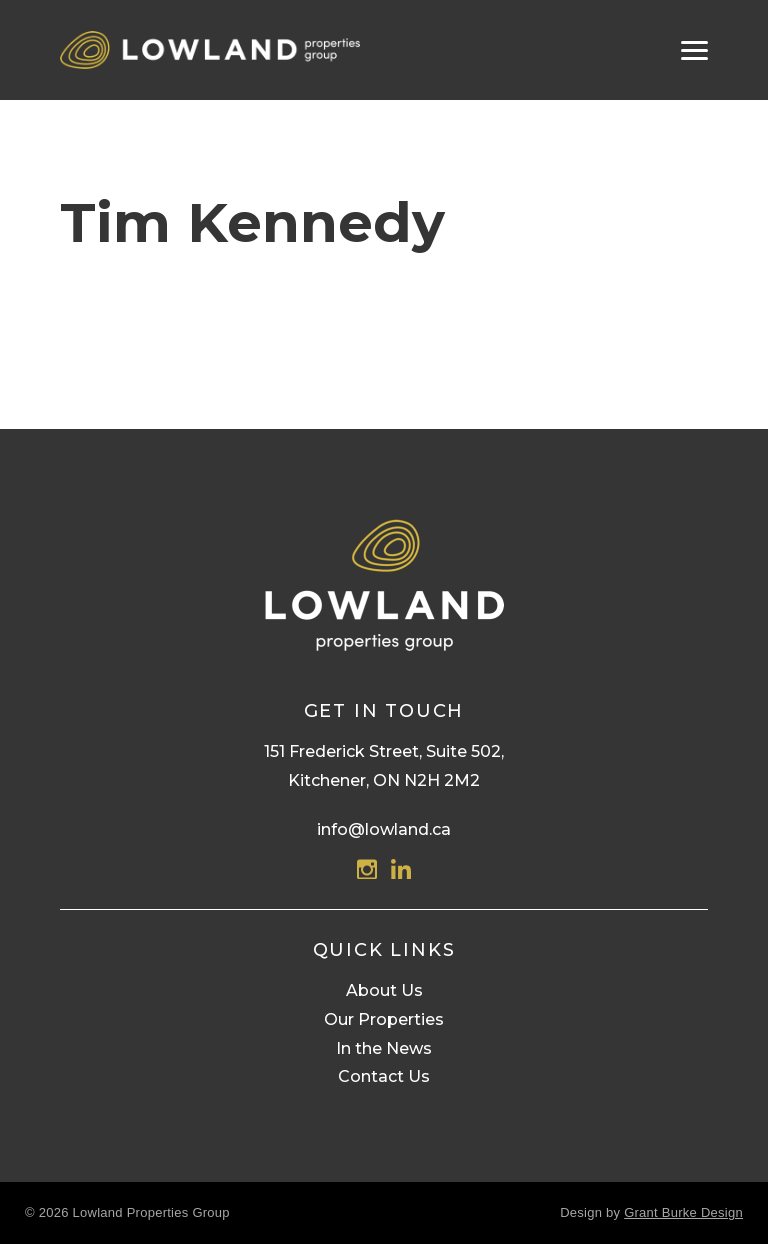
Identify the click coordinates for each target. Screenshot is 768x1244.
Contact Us (384, 1076)
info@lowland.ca (384, 829)
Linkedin (401, 869)
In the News (384, 1048)
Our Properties (384, 1019)
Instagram (367, 869)
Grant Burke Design (683, 1212)
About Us (384, 990)
